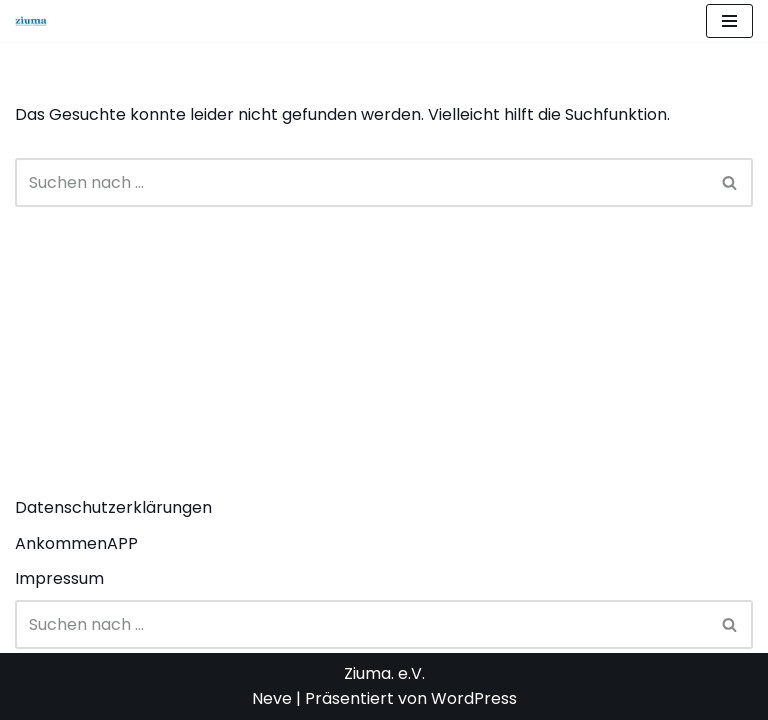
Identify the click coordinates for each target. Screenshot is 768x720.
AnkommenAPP (76, 543)
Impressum (59, 578)
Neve (272, 698)
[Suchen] (361, 182)
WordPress (474, 698)
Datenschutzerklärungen (113, 507)
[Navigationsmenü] (729, 21)
